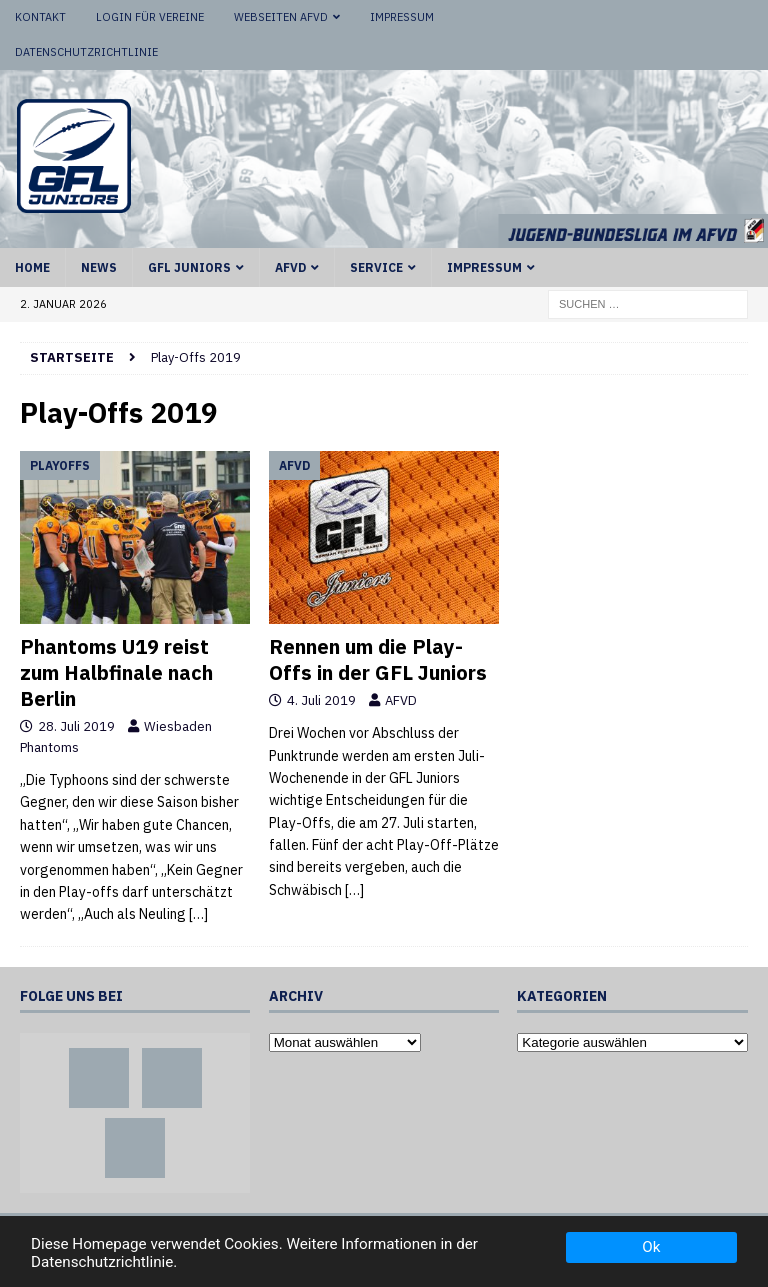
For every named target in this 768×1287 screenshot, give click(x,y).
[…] (198, 914)
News (99, 267)
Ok (651, 1247)
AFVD (290, 267)
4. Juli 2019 (321, 700)
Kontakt (40, 17)
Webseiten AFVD (281, 17)
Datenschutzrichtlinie (86, 52)
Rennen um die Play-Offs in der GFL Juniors (378, 659)
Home (32, 267)
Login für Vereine (150, 17)
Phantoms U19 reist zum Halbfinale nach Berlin (116, 672)
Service (376, 267)
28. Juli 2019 (76, 726)
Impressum (402, 17)
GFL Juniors (189, 267)
